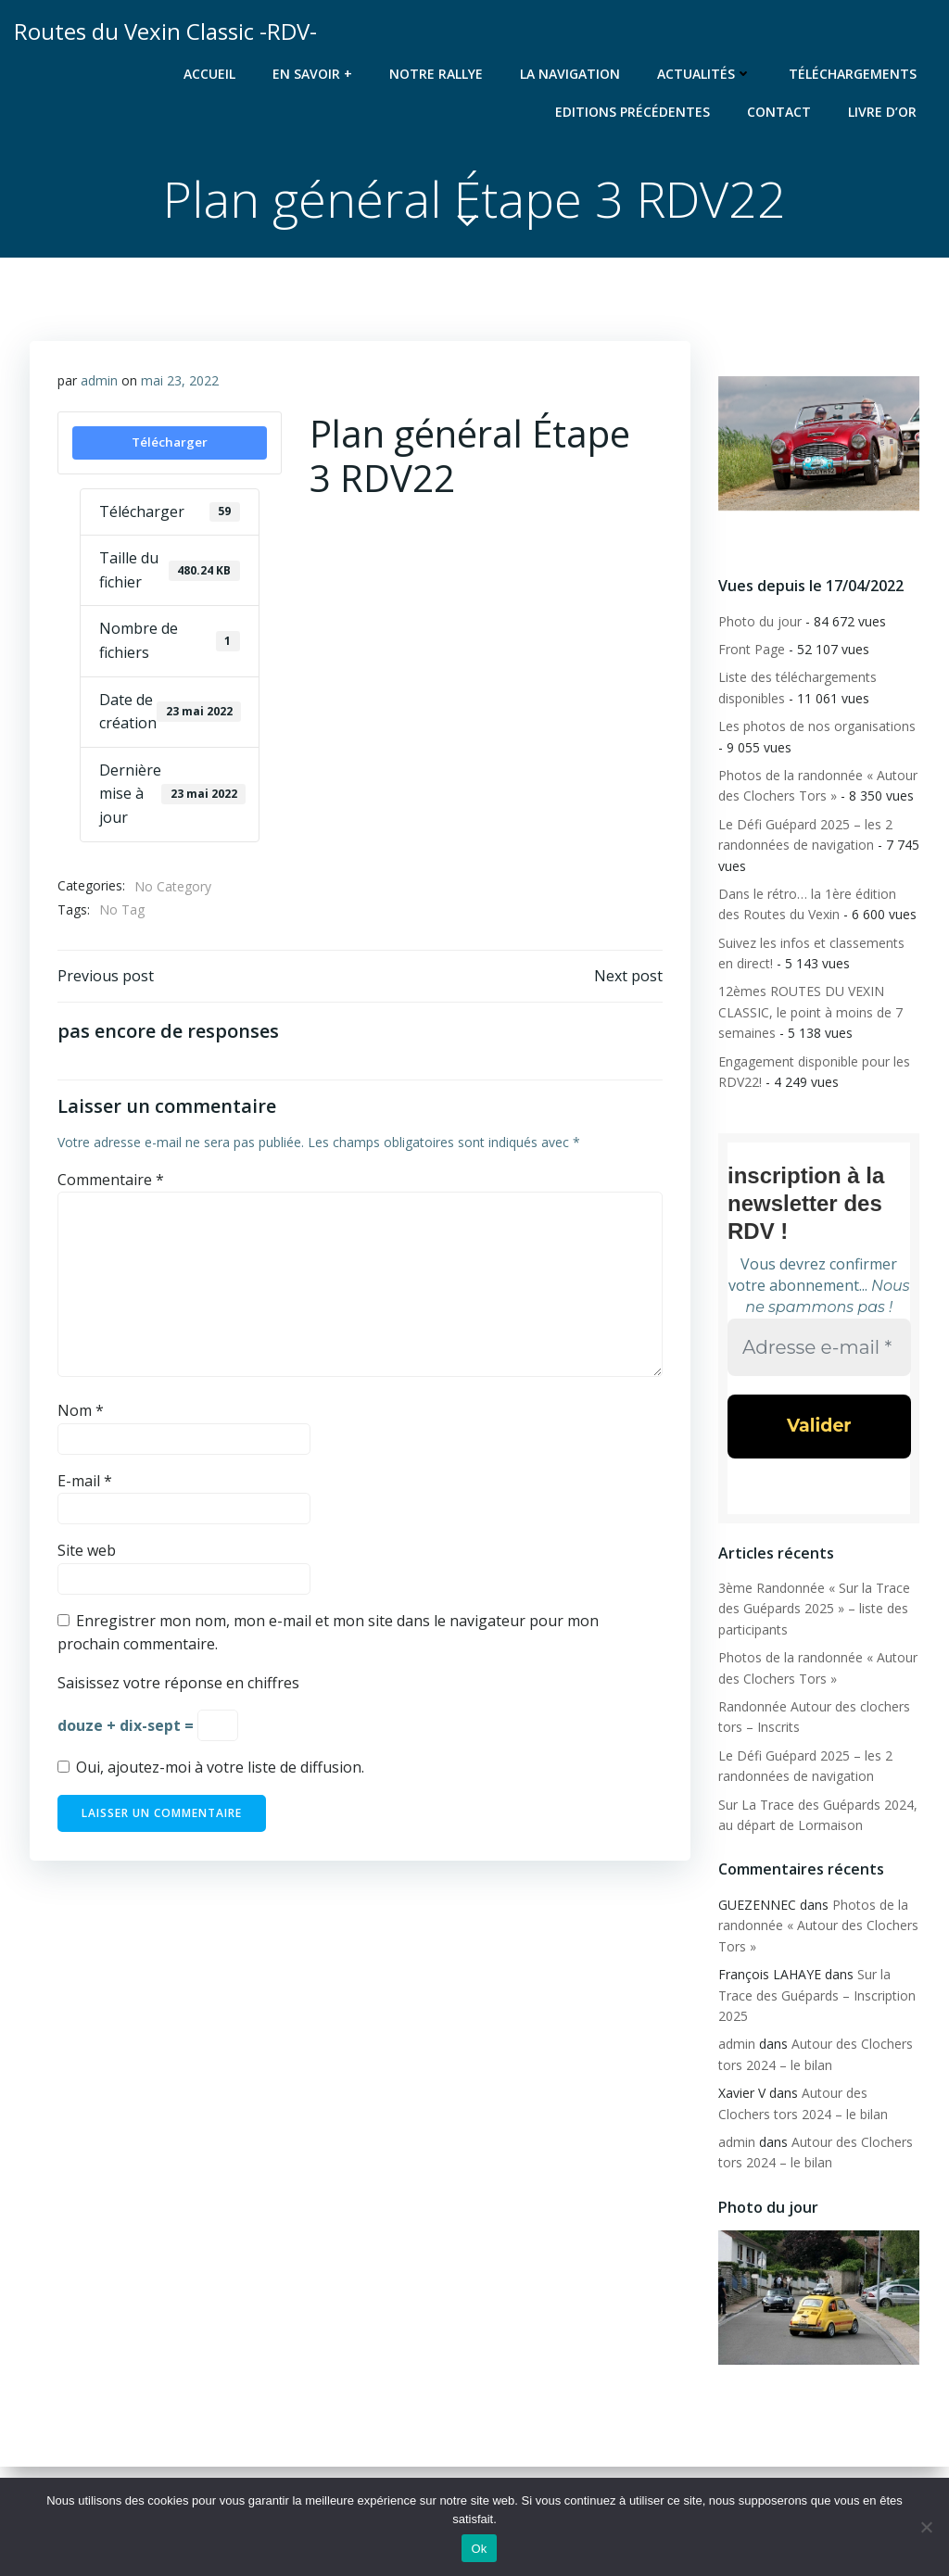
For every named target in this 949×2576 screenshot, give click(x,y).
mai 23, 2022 (180, 380)
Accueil (209, 73)
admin (99, 380)
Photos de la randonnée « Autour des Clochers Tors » (818, 1925)
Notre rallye (436, 73)
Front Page (751, 649)
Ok (479, 2549)
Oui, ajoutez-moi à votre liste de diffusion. (210, 1767)
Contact (779, 111)
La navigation (570, 73)
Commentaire (110, 1179)
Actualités (704, 73)
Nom (80, 1410)
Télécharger (170, 442)
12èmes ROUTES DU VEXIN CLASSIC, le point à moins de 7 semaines (810, 1012)
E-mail (84, 1481)
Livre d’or (882, 111)
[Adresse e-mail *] (819, 1347)
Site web (86, 1550)
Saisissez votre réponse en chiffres (178, 1683)
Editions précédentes (632, 111)
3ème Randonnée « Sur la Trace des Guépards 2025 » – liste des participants (814, 1608)
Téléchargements (853, 73)
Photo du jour (760, 621)
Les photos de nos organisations (817, 726)
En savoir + (312, 73)
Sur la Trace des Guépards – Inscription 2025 (817, 1995)
